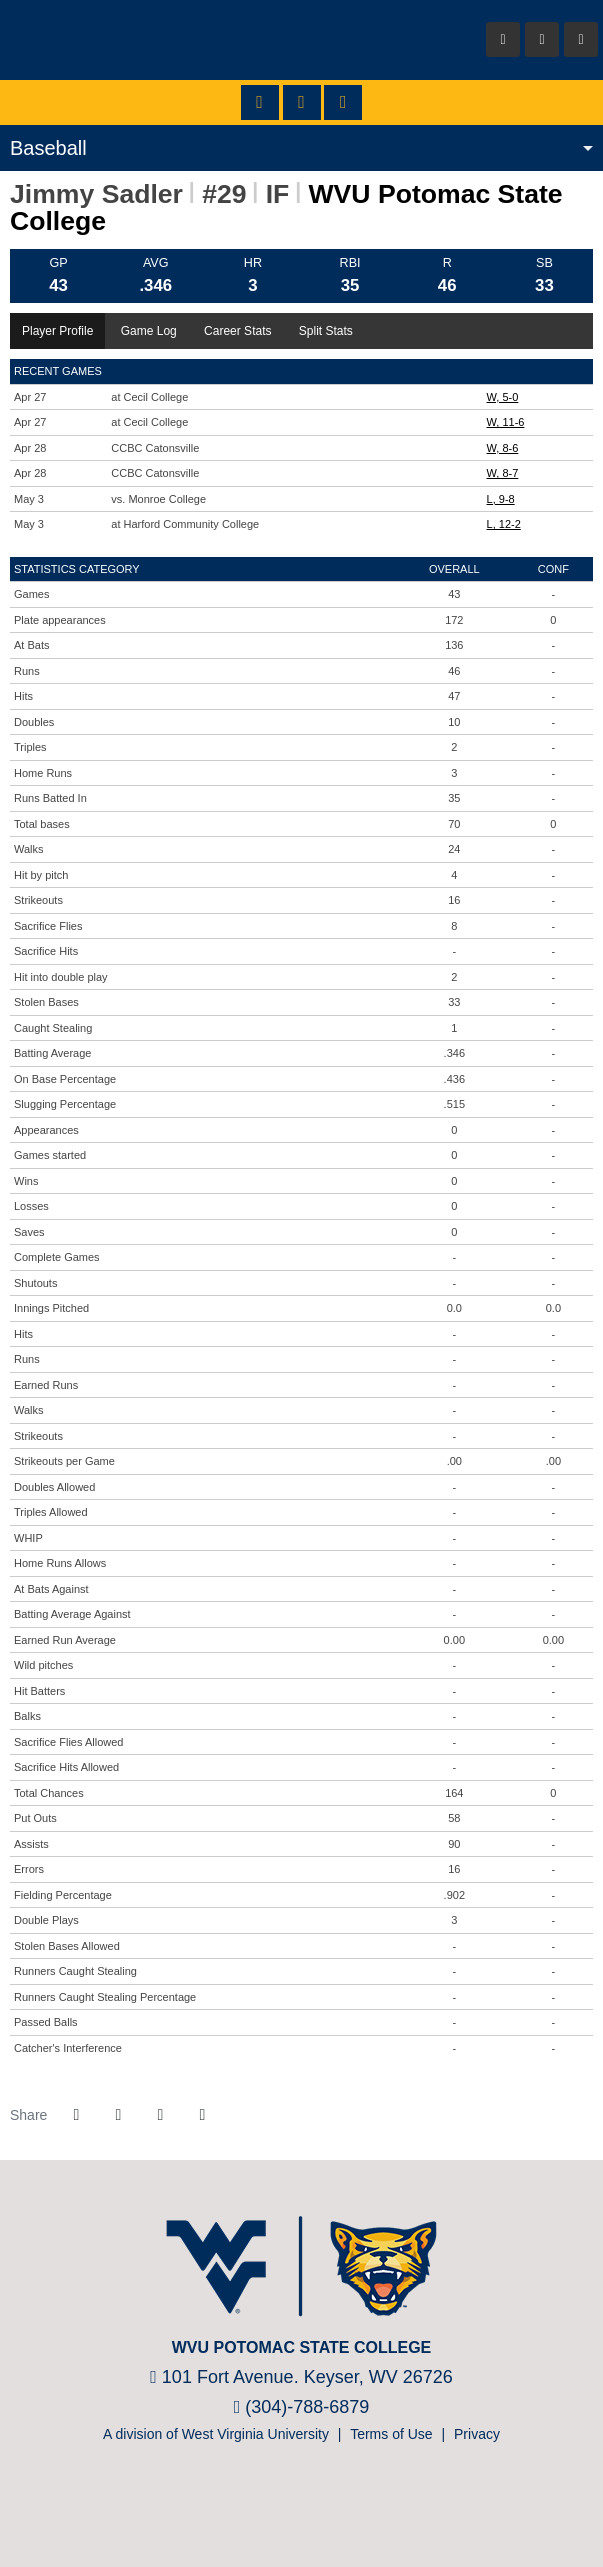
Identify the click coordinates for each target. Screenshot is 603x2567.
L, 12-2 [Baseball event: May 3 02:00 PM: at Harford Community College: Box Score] (504, 524)
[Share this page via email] (160, 2115)
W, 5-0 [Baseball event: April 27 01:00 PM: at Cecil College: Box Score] (503, 397)
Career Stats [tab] (237, 331)
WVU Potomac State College (130, 40)
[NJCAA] (269, 2506)
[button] (202, 2115)
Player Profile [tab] (57, 331)
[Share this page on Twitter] (118, 2115)
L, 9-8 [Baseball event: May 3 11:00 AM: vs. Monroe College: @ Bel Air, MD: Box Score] (501, 499)
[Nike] (358, 2506)
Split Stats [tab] (326, 331)
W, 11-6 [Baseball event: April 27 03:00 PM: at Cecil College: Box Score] (506, 422)
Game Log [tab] (149, 331)
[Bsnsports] (328, 2506)
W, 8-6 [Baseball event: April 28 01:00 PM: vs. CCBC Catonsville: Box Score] (503, 448)
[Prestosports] (299, 2506)
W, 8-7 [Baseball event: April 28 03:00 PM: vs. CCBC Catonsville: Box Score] (503, 473)
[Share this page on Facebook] (76, 2115)
